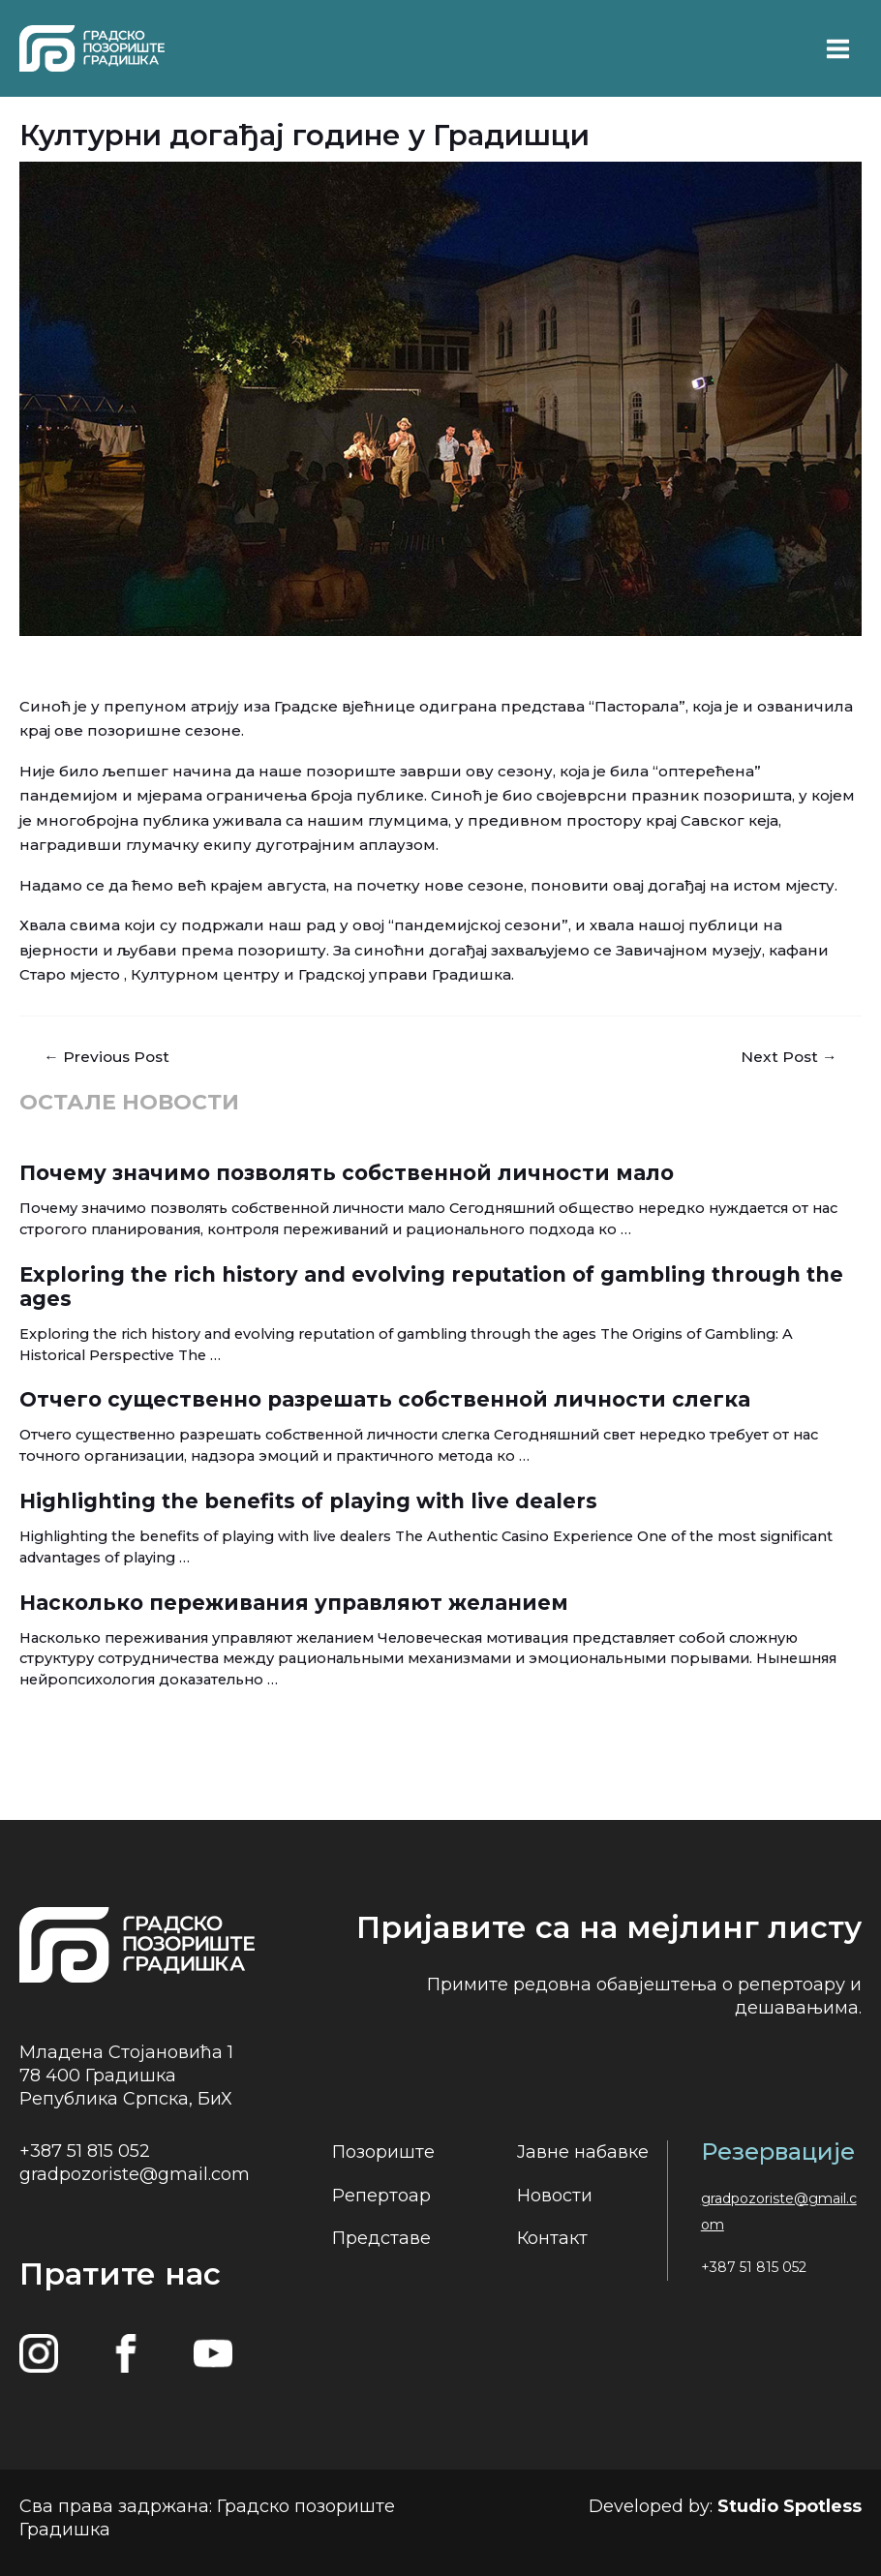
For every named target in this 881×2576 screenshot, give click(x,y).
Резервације (778, 2151)
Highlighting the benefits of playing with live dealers (308, 1501)
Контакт (552, 2238)
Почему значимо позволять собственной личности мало (346, 1173)
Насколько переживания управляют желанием (293, 1603)
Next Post (789, 1057)
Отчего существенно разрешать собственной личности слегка (384, 1399)
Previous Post (106, 1057)
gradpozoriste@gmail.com (134, 2174)
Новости (554, 2195)
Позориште (383, 2152)
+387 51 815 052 (84, 2151)
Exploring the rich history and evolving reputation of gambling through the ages (431, 1286)
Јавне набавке (583, 2152)
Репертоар (381, 2195)
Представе (381, 2238)
